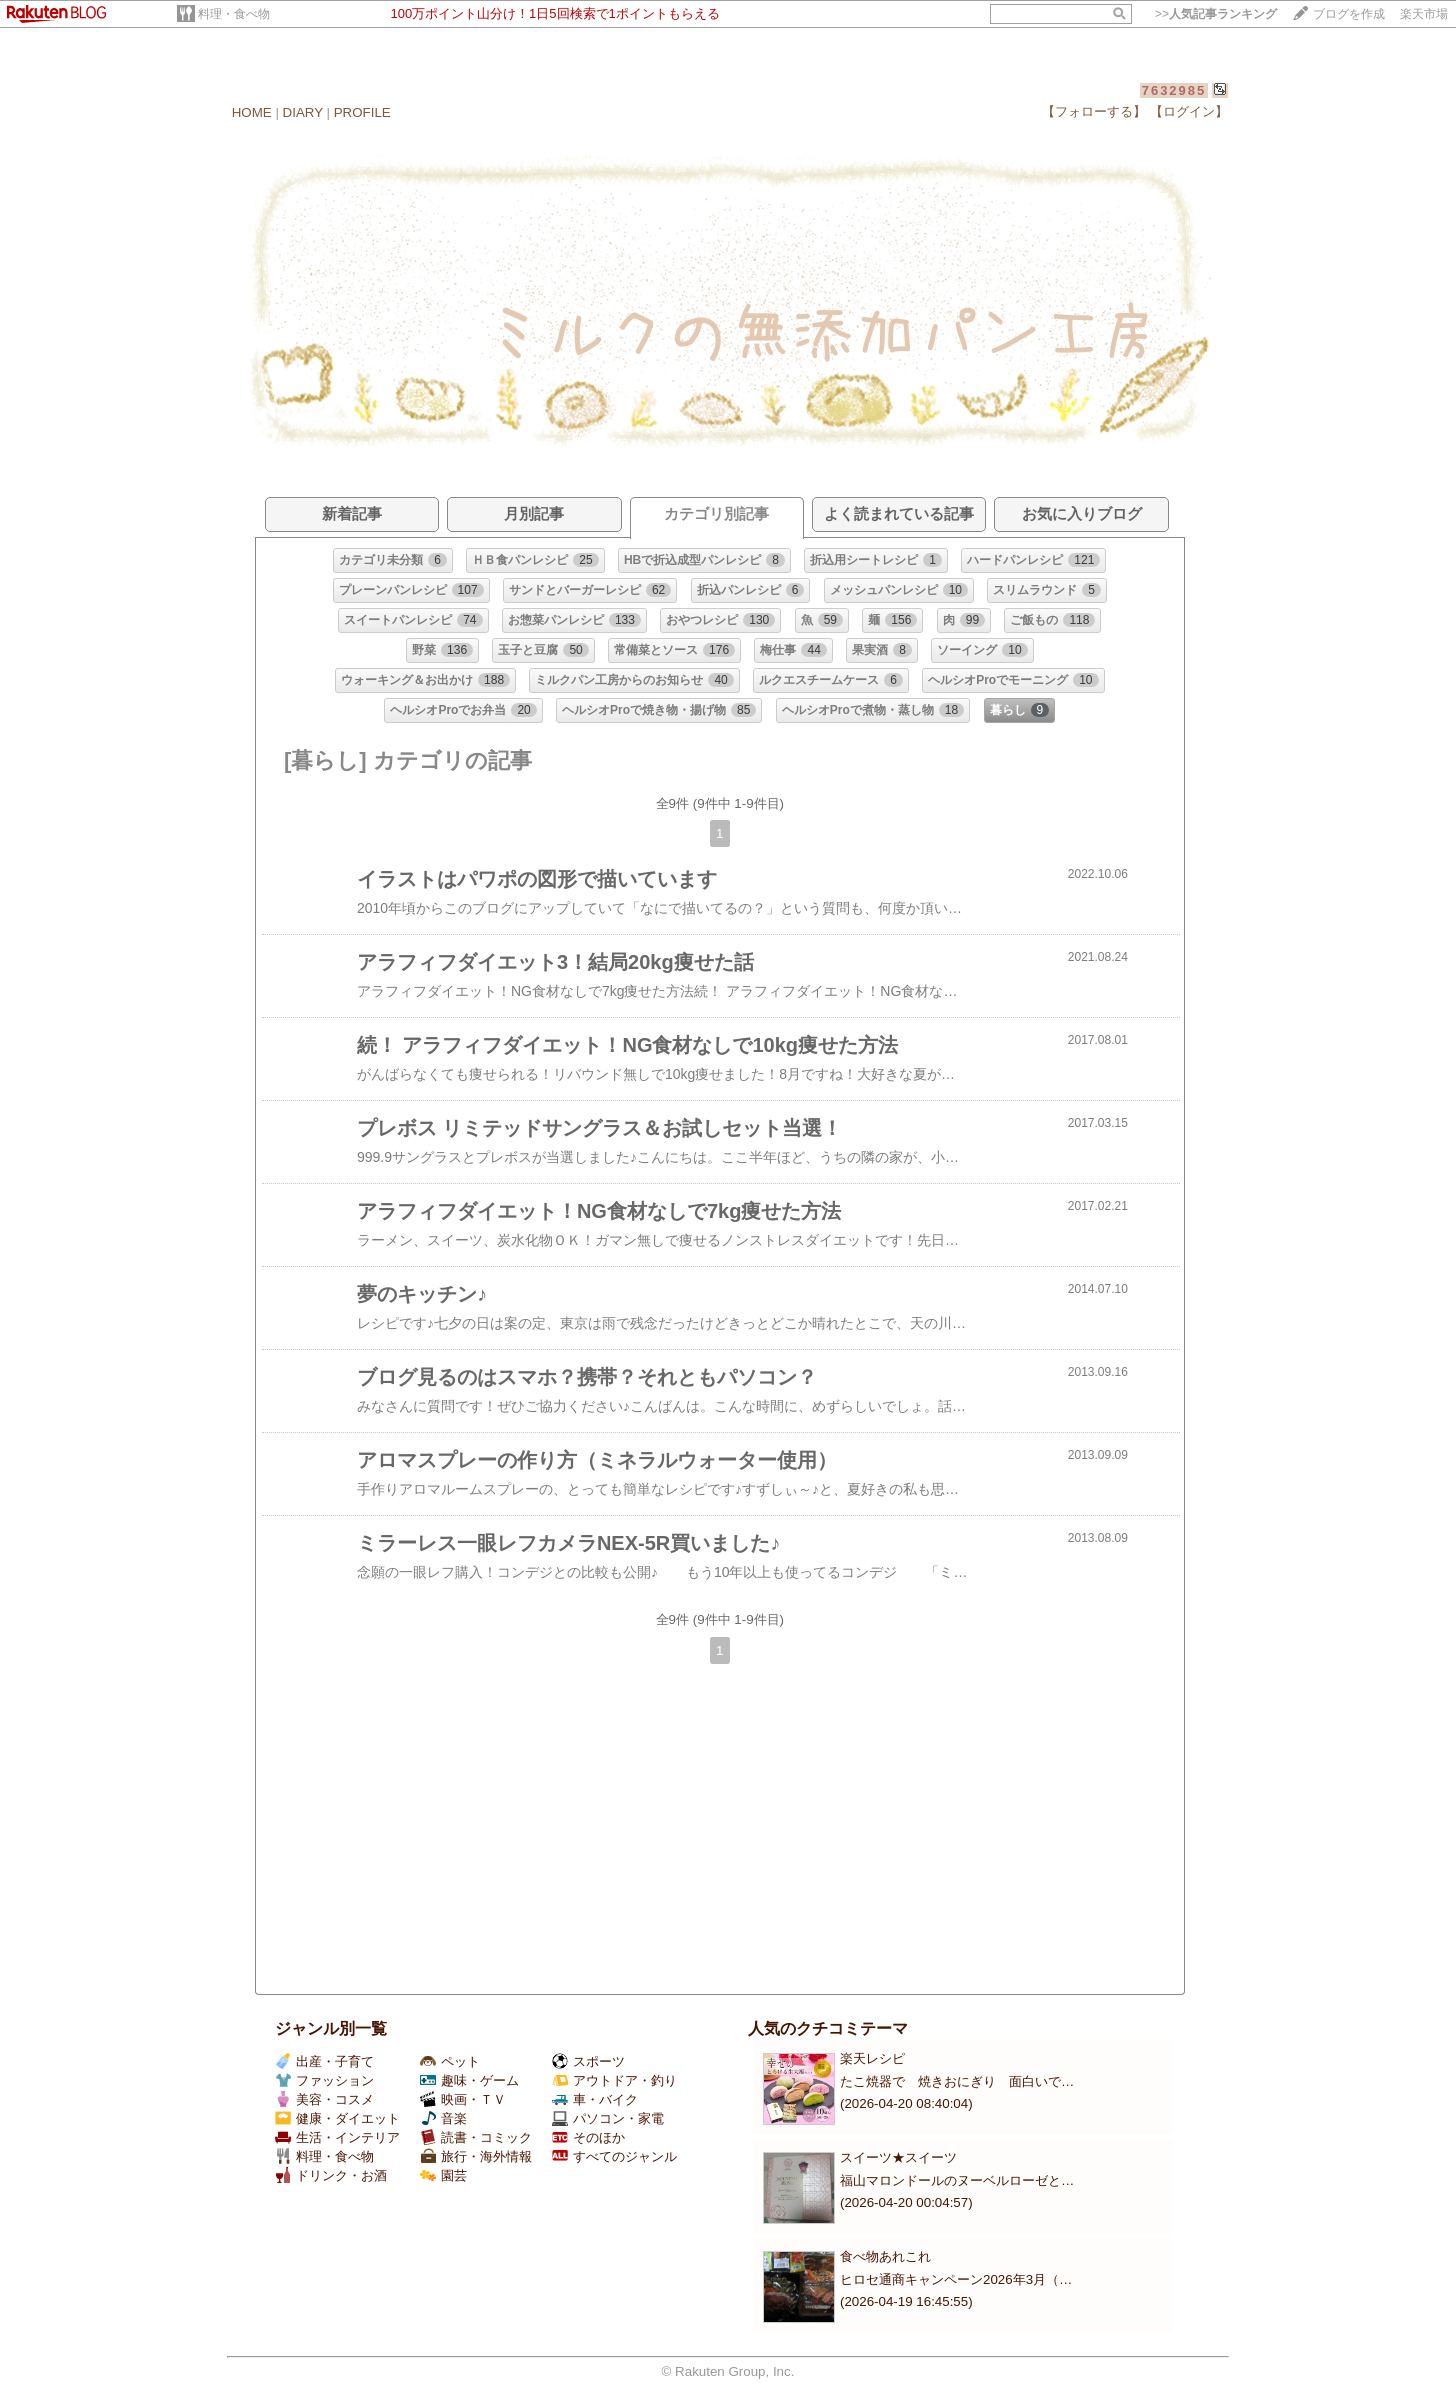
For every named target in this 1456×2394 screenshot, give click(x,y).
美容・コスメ (324, 2099)
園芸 (443, 2175)
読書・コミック (476, 2137)
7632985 (1174, 90)
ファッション (324, 2080)
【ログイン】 (1189, 111)
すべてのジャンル (614, 2156)
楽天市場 (1424, 14)
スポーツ (588, 2061)
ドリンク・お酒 (331, 2175)
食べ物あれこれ (885, 2256)
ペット (450, 2061)
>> (1216, 14)
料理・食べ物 (234, 14)
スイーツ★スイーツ (898, 2157)
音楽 (443, 2118)
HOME (252, 112)
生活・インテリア (337, 2137)
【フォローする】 (1094, 111)
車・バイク (595, 2099)
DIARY (303, 112)
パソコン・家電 (608, 2118)
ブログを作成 (1349, 14)
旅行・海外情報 (476, 2156)
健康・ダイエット (337, 2118)
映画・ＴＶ (463, 2099)
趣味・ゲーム (469, 2080)
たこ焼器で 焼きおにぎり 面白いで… (957, 2081)
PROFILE (362, 112)
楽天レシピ (872, 2058)
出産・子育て (324, 2061)
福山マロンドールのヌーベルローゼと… (957, 2180)
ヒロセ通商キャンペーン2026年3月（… (956, 2279)
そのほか (588, 2137)
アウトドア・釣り (614, 2080)
